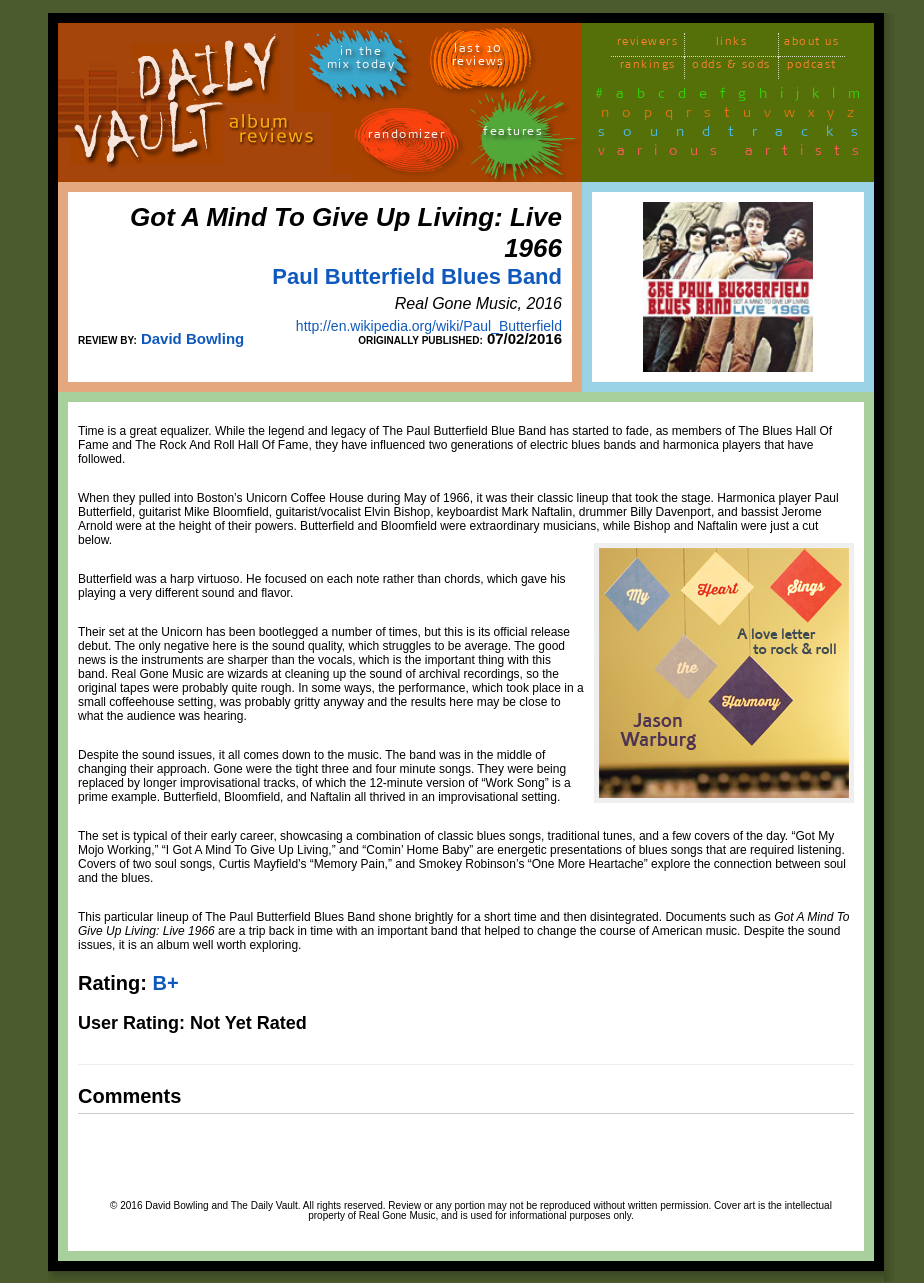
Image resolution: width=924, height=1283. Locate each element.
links (732, 44)
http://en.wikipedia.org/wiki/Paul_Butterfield (429, 326)
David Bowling (192, 338)
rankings (648, 67)
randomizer (406, 137)
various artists (734, 154)
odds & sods (731, 67)
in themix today (361, 61)
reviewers (648, 44)
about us (811, 44)
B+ (165, 983)
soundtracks (737, 135)
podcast (812, 67)
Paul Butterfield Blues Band (417, 276)
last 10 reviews (478, 58)
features (513, 134)
